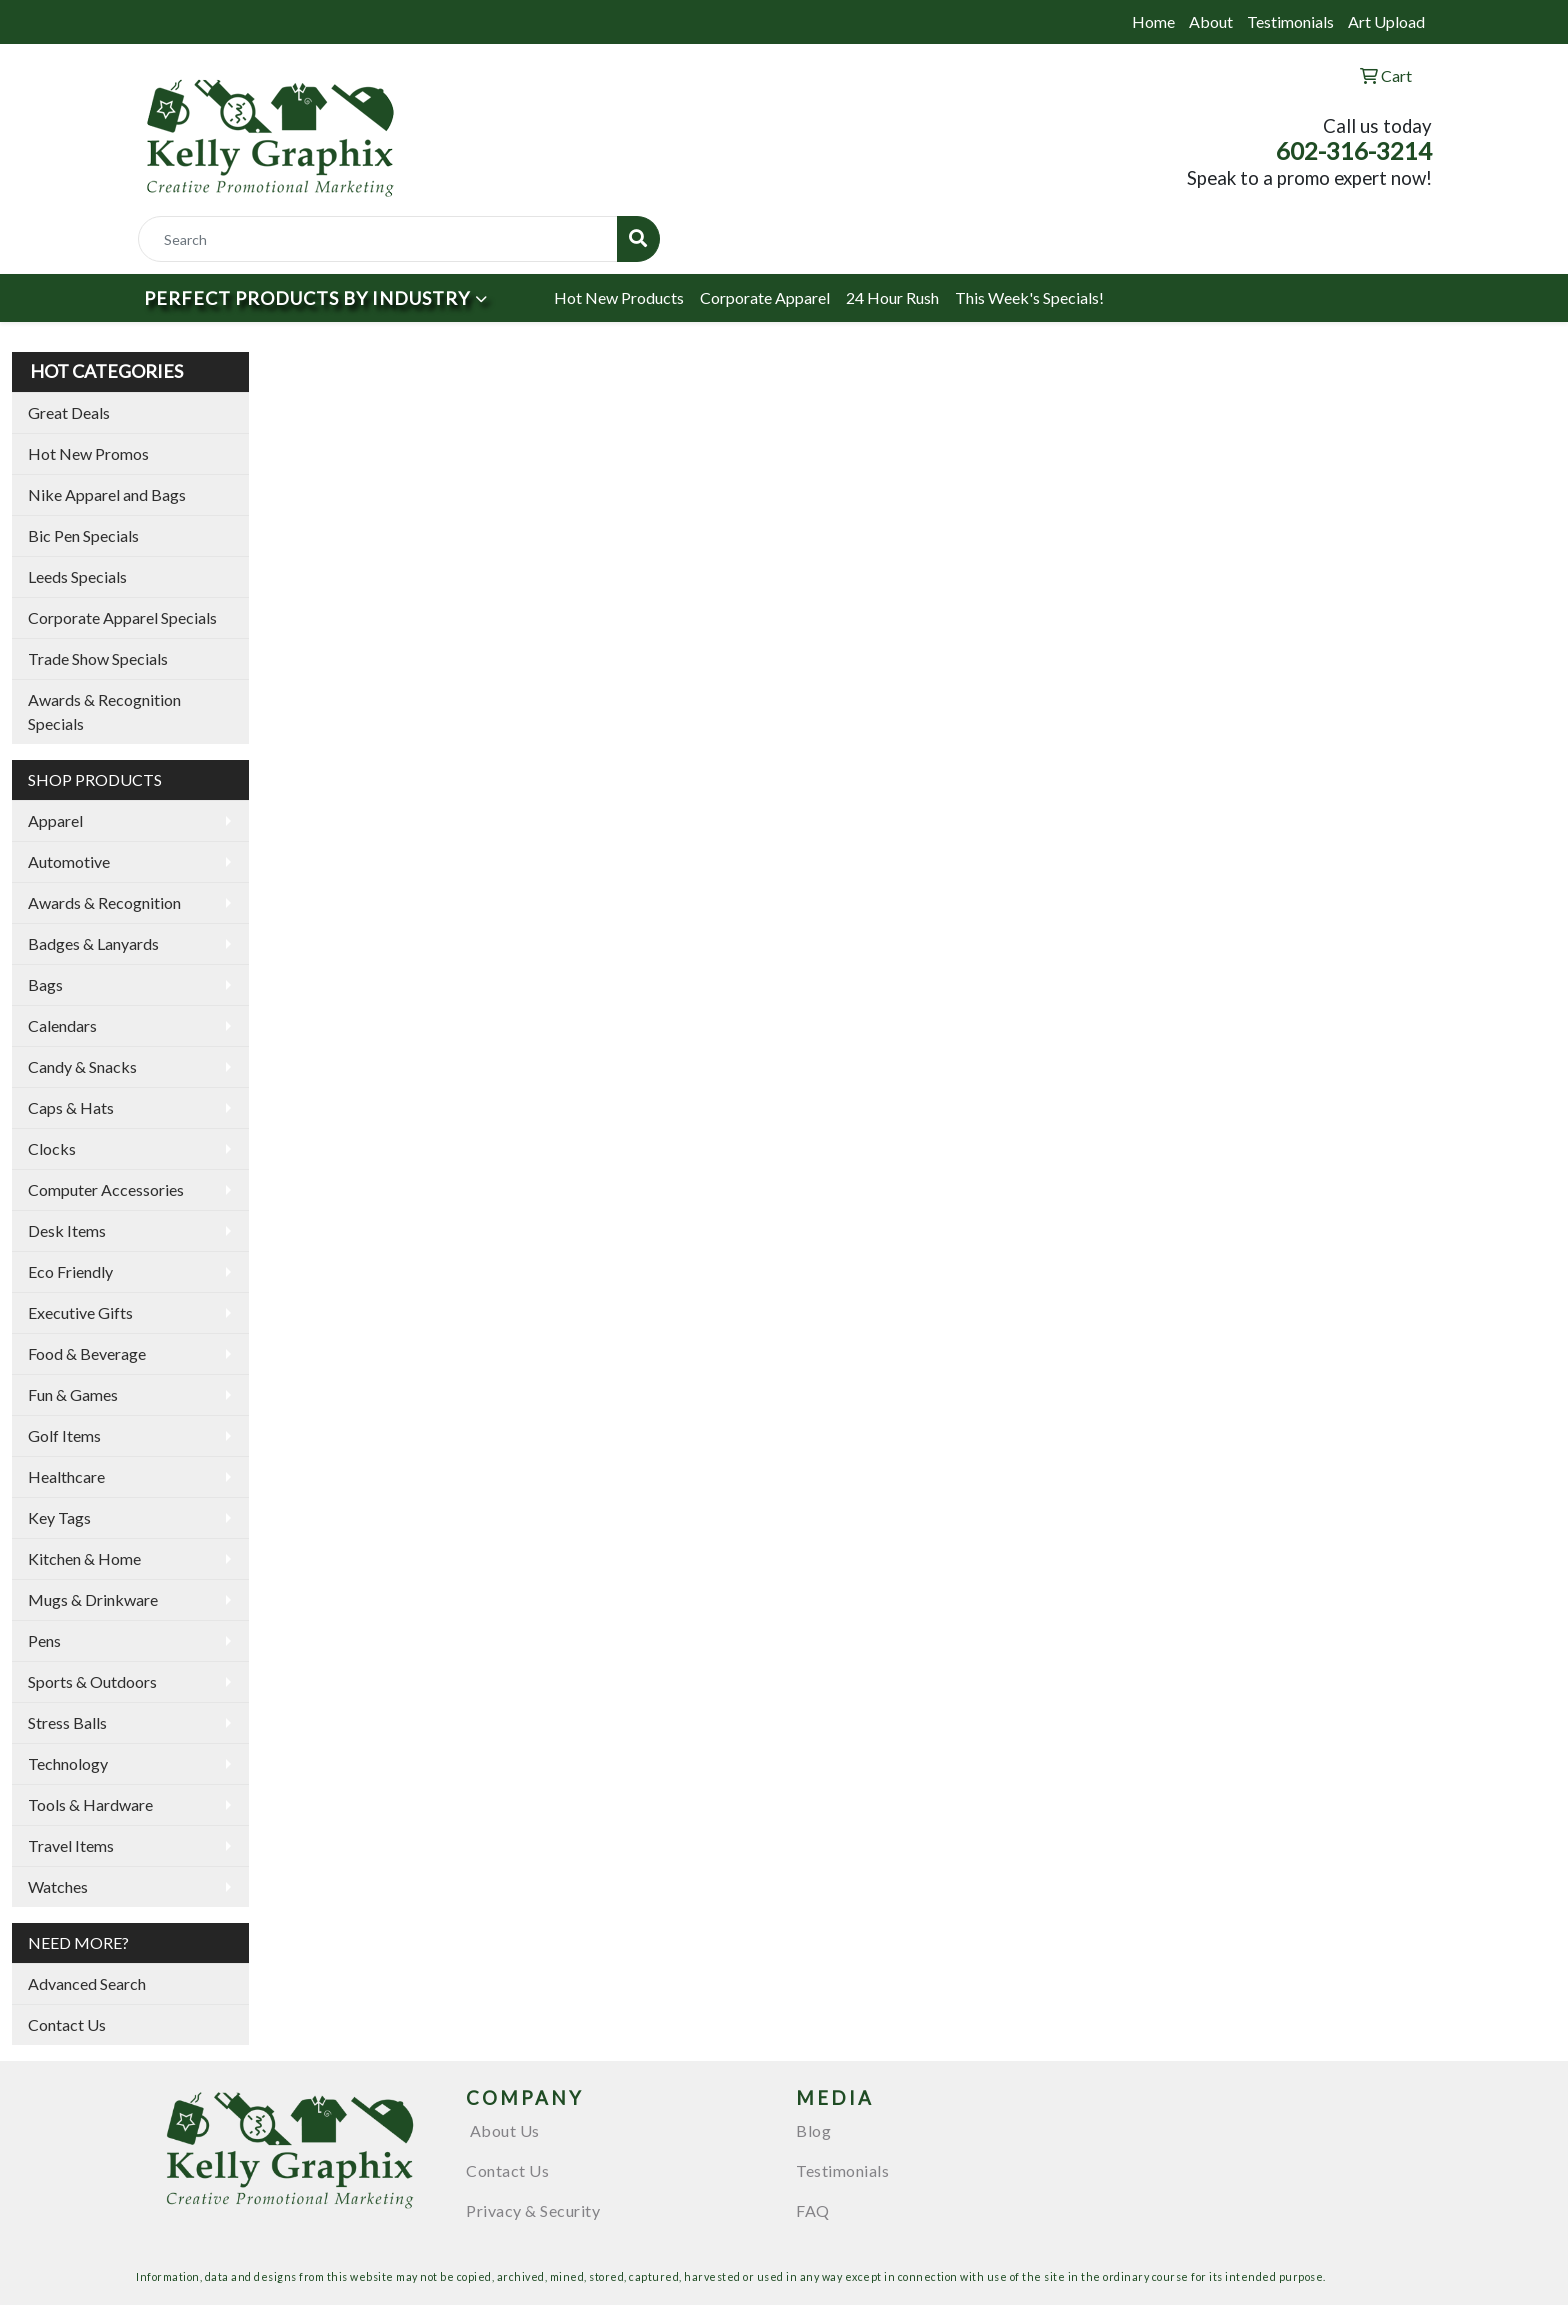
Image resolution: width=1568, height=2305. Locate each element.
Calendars (62, 1025)
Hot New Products (619, 297)
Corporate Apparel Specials (122, 617)
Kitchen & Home (84, 1558)
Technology (68, 1763)
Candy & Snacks (82, 1066)
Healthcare (66, 1476)
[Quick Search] (378, 239)
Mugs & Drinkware (93, 1599)
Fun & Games (73, 1394)
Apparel (55, 820)
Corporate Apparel (765, 297)
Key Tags (59, 1517)
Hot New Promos (88, 453)
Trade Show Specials (98, 658)
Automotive (69, 861)
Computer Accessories (106, 1189)
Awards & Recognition (104, 902)
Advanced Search (87, 1983)
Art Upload (1386, 21)
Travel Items (71, 1845)
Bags (45, 984)
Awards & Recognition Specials (104, 711)
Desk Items (67, 1230)
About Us (503, 2130)
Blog (813, 2130)
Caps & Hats (71, 1107)
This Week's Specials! (1029, 297)
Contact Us (67, 2024)
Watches (58, 1886)
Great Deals (69, 412)
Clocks (52, 1148)
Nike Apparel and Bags (107, 494)
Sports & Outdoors (92, 1681)
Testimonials (1290, 21)
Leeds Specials (77, 576)
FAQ (813, 2210)
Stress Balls (67, 1722)
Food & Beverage (87, 1353)
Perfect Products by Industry (307, 298)
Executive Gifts (80, 1312)
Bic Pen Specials (83, 535)
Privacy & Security (533, 2210)
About (1211, 21)
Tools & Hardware (90, 1804)
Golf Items (64, 1435)
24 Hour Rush (892, 297)
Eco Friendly (70, 1271)
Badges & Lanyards (93, 943)
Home (1153, 21)
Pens (44, 1640)
